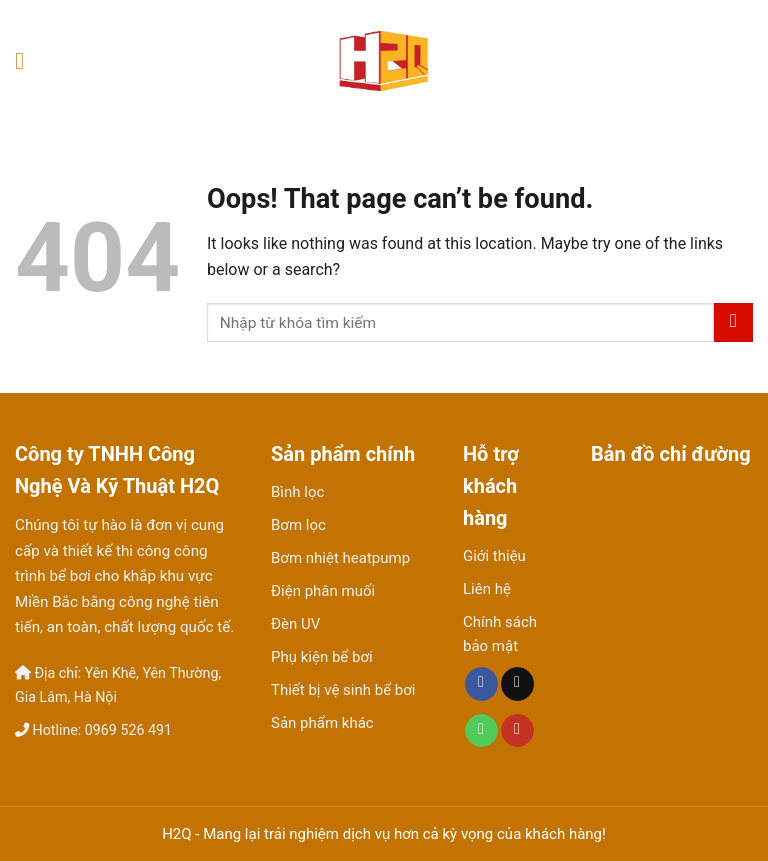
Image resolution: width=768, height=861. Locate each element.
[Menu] (27, 60)
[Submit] (733, 322)
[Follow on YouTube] (517, 731)
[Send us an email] (517, 684)
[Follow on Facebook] (481, 684)
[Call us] (481, 731)
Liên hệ (487, 589)
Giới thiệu (494, 556)
